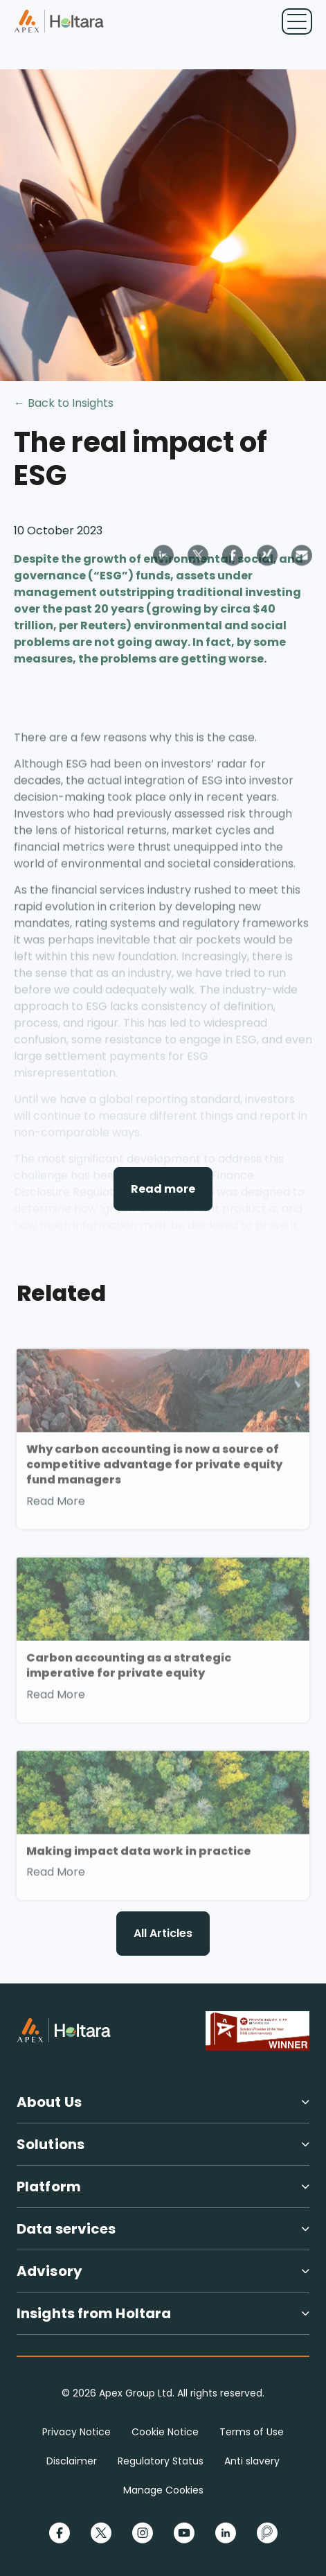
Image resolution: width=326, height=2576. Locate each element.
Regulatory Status (160, 2461)
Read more (163, 1189)
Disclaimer (71, 2461)
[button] (163, 2107)
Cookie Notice (165, 2432)
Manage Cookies (163, 2490)
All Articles (163, 1933)
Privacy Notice (76, 2432)
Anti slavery (252, 2461)
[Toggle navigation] (297, 21)
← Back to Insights (64, 403)
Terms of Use (251, 2432)
